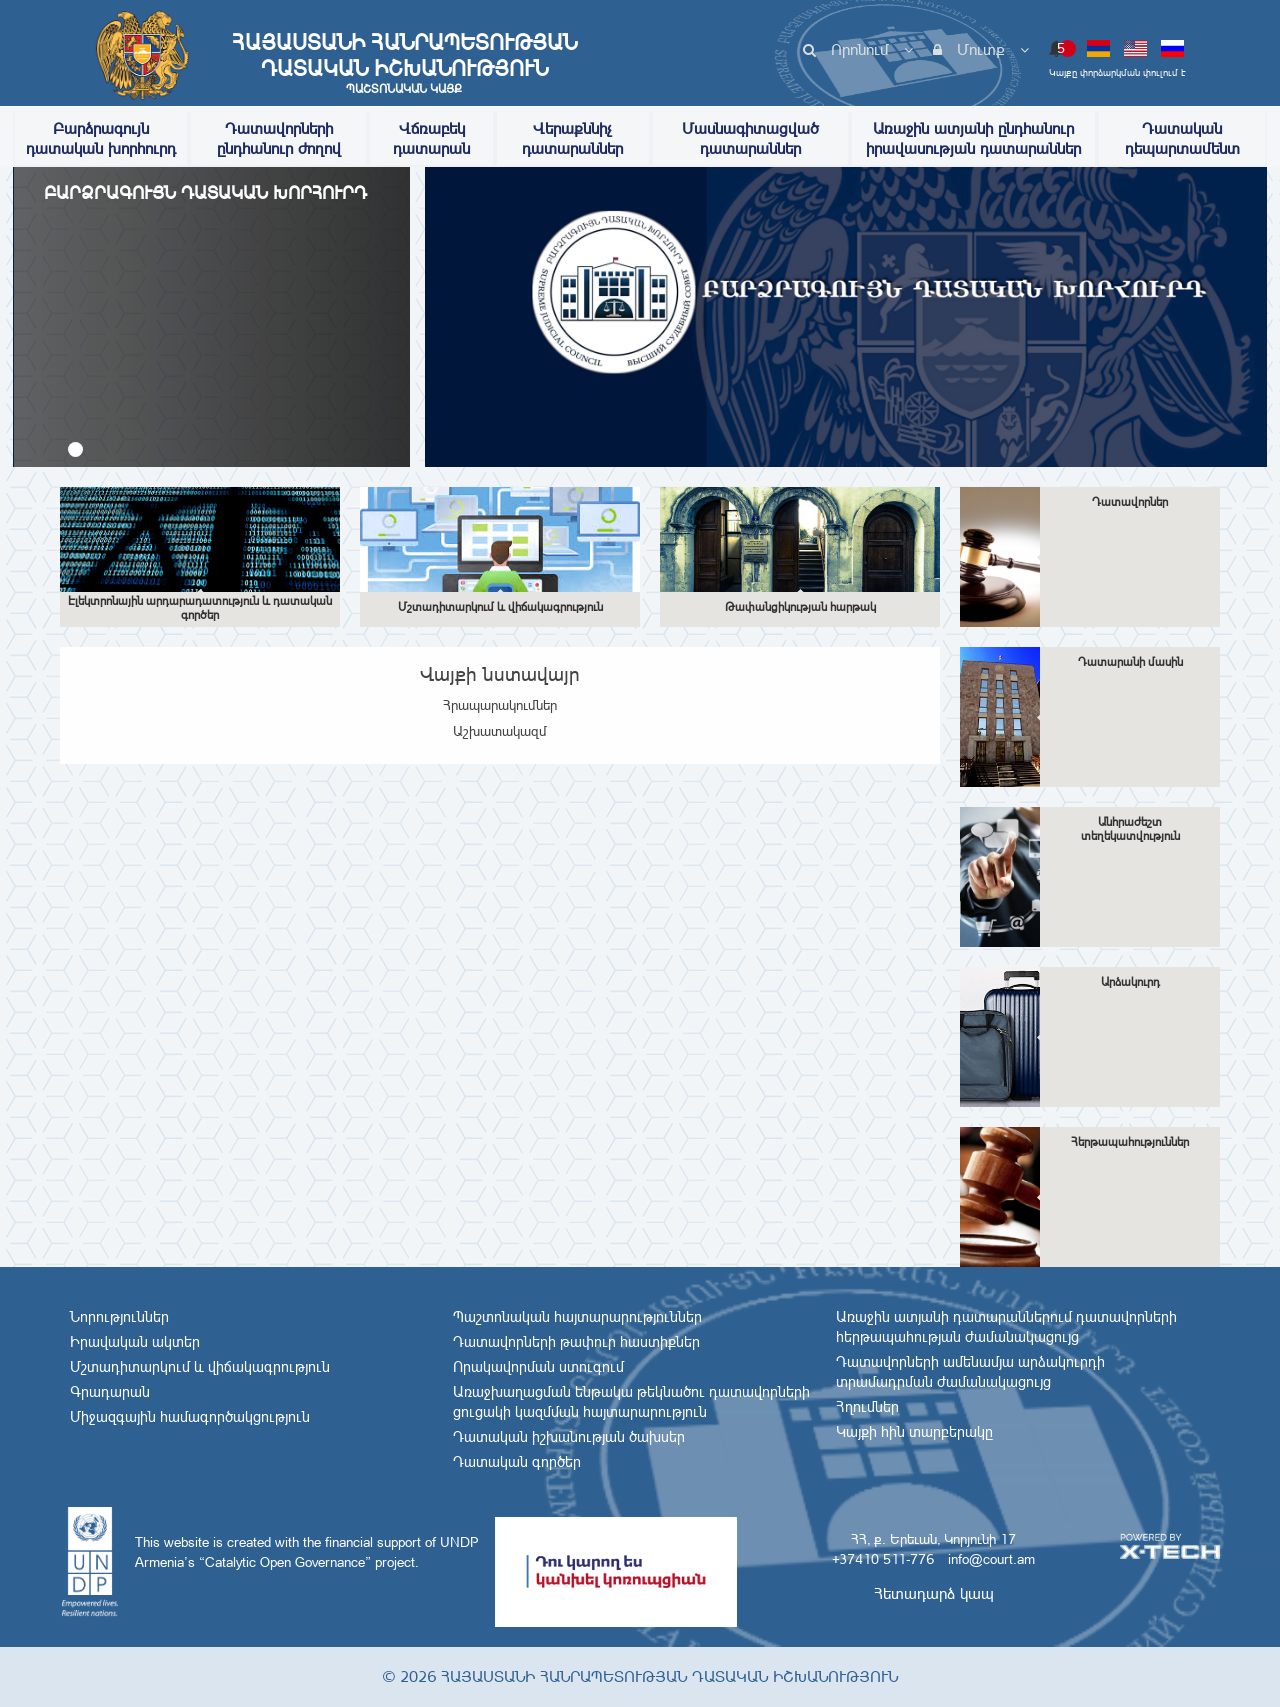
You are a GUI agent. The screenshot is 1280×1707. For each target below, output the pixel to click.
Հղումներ (867, 1407)
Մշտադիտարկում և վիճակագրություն (200, 1367)
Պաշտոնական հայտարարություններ (577, 1317)
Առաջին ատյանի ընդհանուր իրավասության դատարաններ (973, 138)
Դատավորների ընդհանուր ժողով (279, 138)
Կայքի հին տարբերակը (914, 1432)
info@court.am (991, 1559)
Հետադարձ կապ (934, 1593)
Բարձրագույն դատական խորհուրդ (101, 138)
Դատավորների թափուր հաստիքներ (576, 1342)
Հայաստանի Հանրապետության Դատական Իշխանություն (404, 63)
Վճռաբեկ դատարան (431, 138)
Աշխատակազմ (500, 731)
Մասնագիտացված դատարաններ (750, 138)
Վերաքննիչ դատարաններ (572, 138)
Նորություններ (119, 1317)
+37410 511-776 (883, 1559)
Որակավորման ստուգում (538, 1367)
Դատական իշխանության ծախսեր (569, 1437)
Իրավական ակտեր (135, 1342)
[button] (75, 449)
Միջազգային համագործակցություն (190, 1417)
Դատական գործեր (517, 1462)
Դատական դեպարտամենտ (1182, 138)
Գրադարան (110, 1392)
